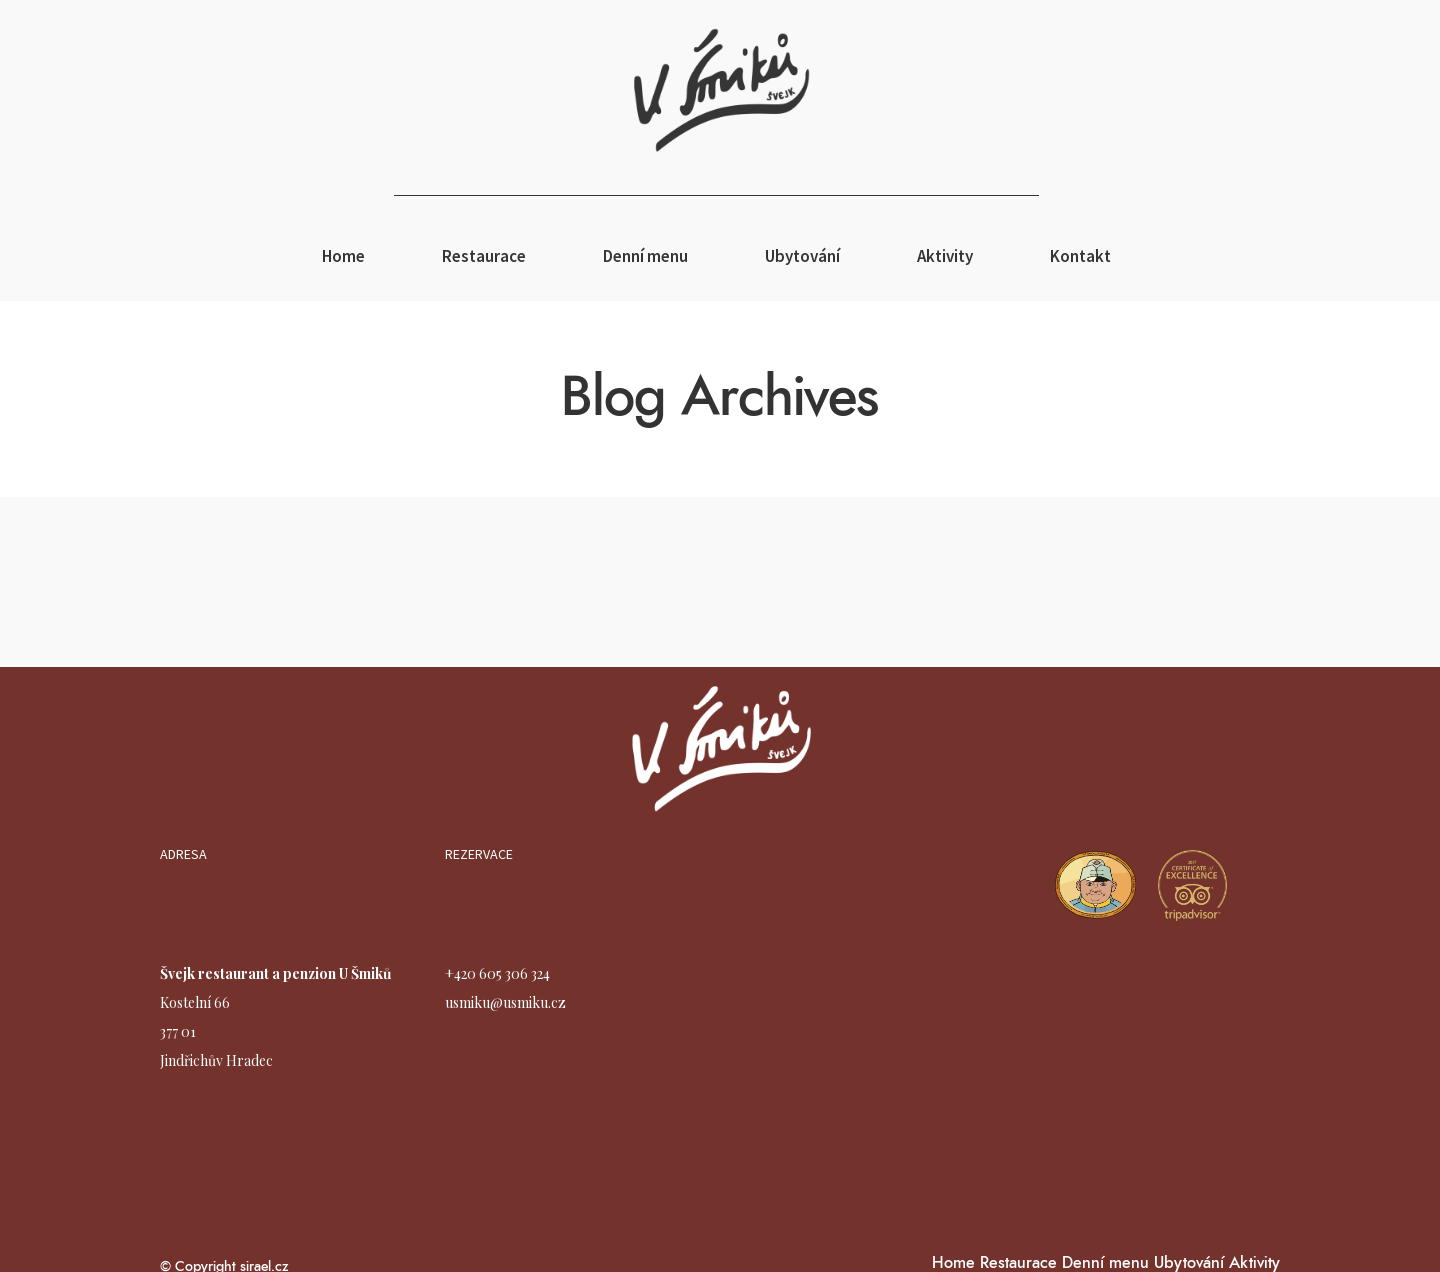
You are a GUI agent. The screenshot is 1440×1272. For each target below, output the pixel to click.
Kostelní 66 (195, 1002)
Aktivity (945, 256)
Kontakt (1080, 256)
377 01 (178, 1031)
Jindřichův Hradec (216, 1060)
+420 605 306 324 (497, 973)
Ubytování (802, 256)
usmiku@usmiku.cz (505, 1002)
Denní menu (645, 256)
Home (343, 256)
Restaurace (484, 256)
